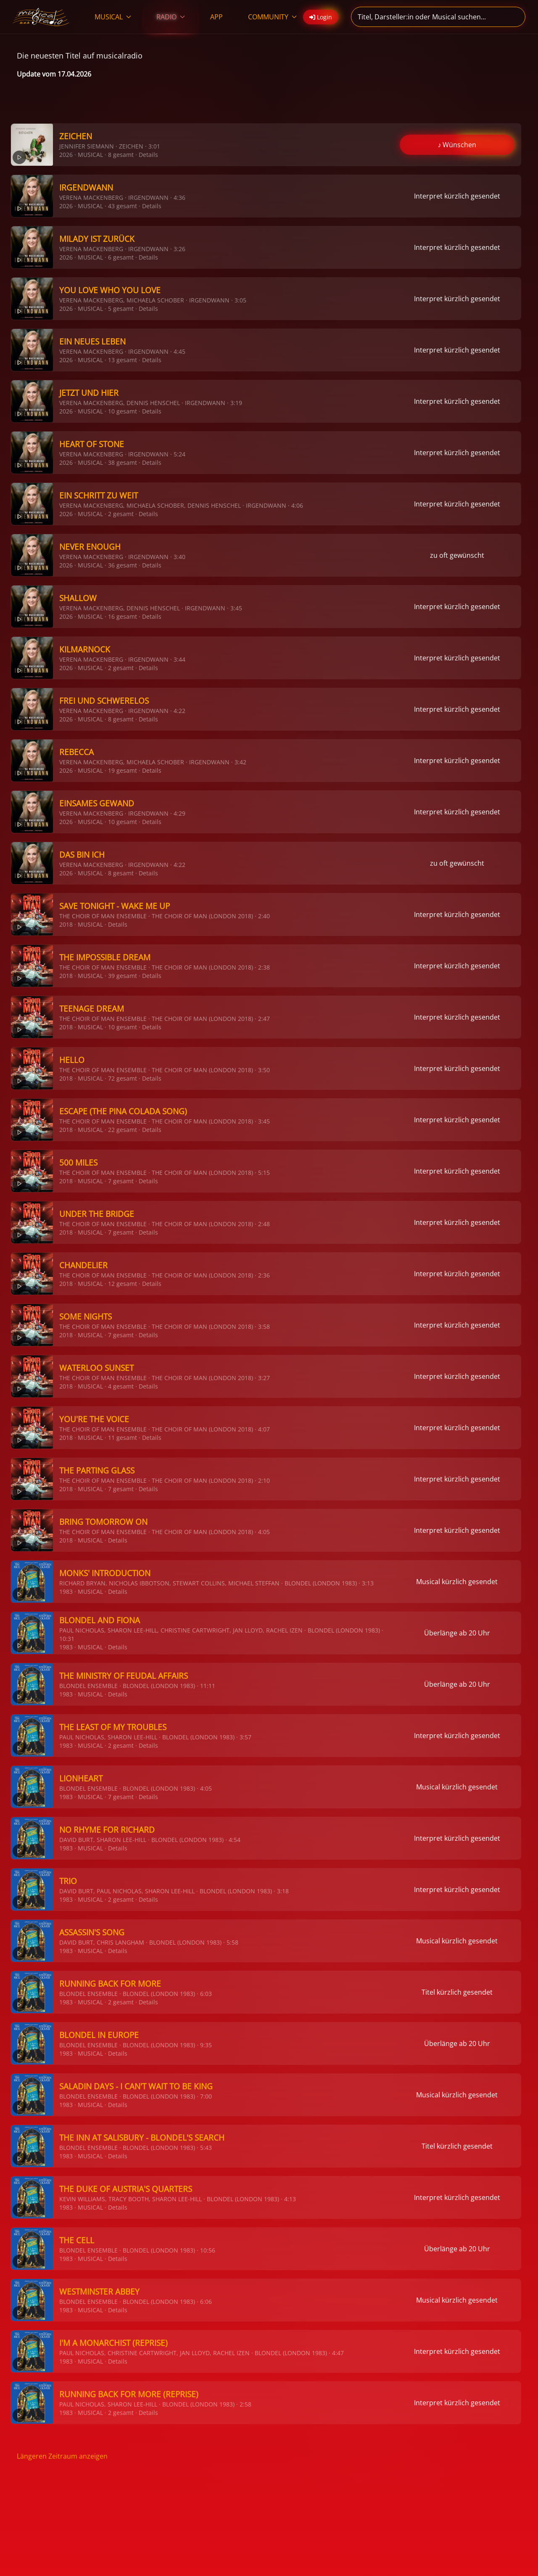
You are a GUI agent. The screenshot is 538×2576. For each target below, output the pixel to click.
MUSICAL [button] (113, 16)
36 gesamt (122, 565)
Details (148, 155)
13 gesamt (122, 360)
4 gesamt (121, 1386)
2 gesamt (121, 514)
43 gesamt (122, 206)
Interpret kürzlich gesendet (457, 196)
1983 (66, 1591)
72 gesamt (122, 1078)
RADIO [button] (170, 16)
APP (216, 16)
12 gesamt (122, 1284)
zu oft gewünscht (457, 555)
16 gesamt (122, 616)
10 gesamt (122, 411)
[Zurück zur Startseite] (41, 17)
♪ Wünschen (457, 144)
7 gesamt (121, 1181)
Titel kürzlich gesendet (457, 1992)
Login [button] (320, 17)
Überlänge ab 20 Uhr (457, 1633)
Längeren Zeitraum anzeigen (62, 2456)
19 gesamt (122, 770)
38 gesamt (122, 462)
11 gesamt (122, 1438)
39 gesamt (122, 976)
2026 (66, 155)
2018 (66, 924)
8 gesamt (121, 155)
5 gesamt (121, 309)
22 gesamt (122, 1130)
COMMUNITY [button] (272, 16)
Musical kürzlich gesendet (457, 1581)
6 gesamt (121, 257)
